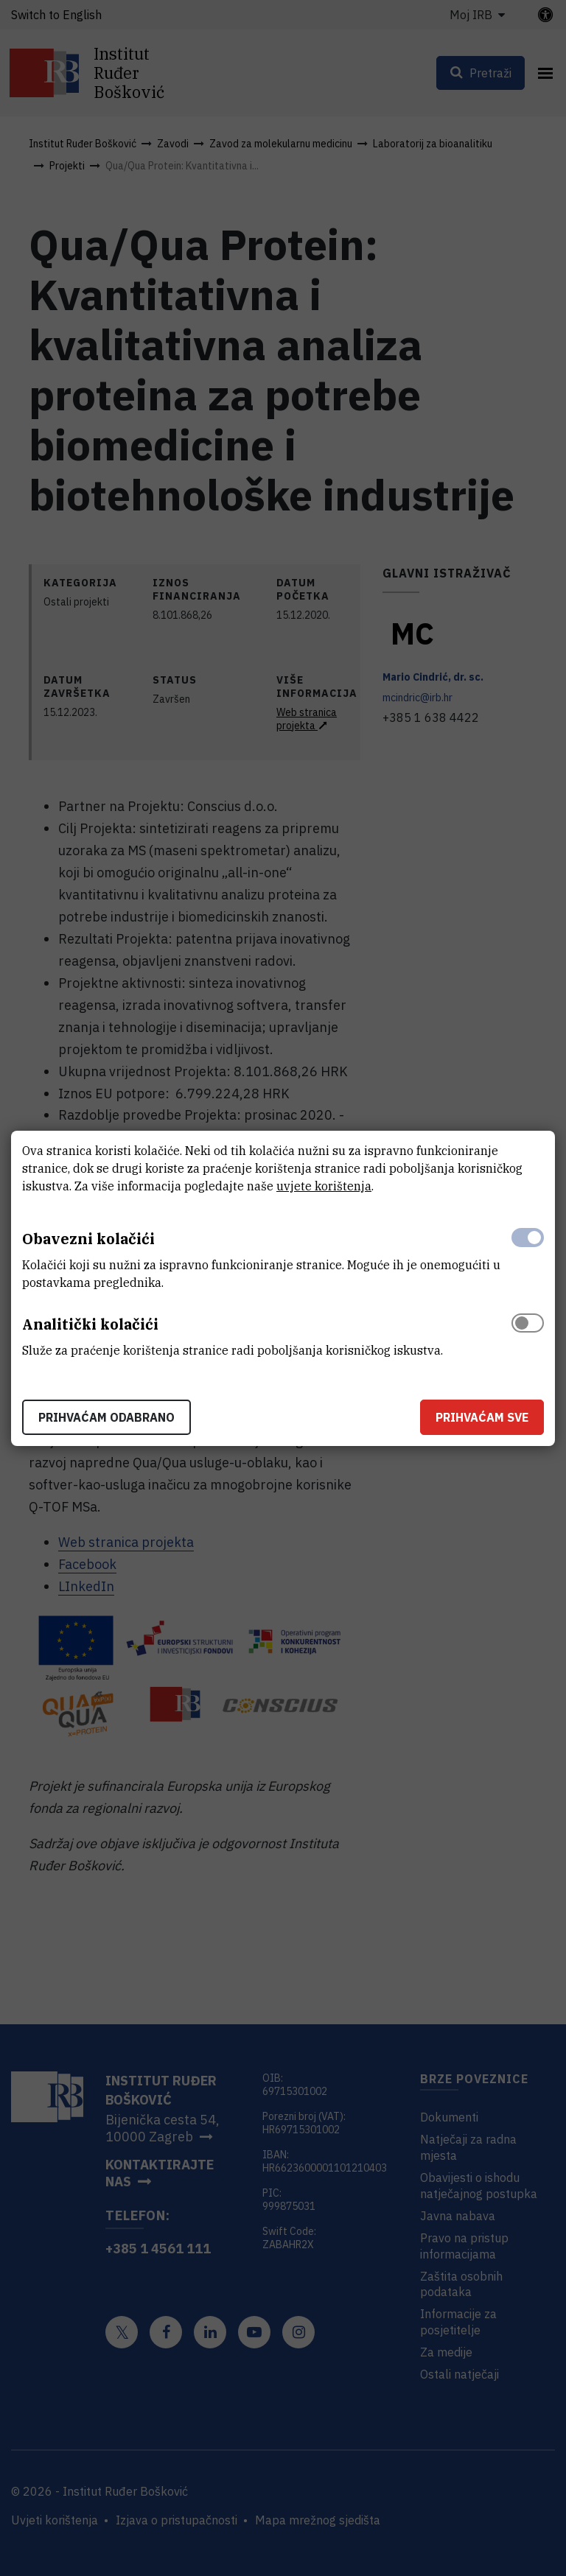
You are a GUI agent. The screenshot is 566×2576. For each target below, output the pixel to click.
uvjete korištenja (323, 1186)
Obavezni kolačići (88, 1239)
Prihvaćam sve (482, 1417)
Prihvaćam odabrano (106, 1417)
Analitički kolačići (90, 1324)
